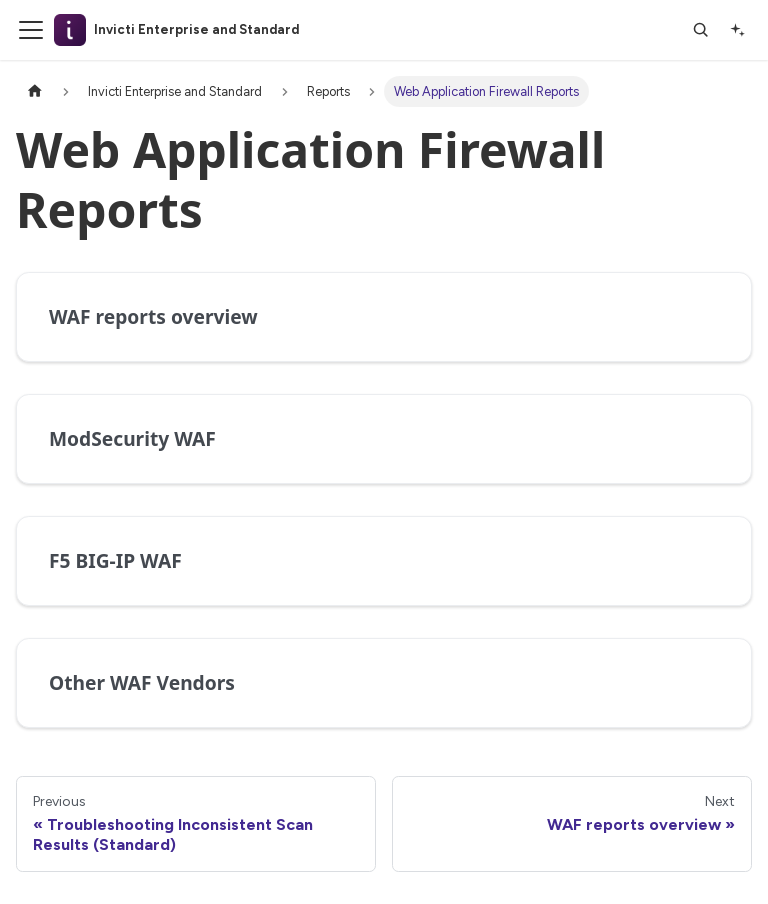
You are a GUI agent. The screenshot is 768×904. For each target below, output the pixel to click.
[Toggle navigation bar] (31, 30)
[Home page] (35, 91)
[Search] (701, 30)
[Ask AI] (737, 30)
